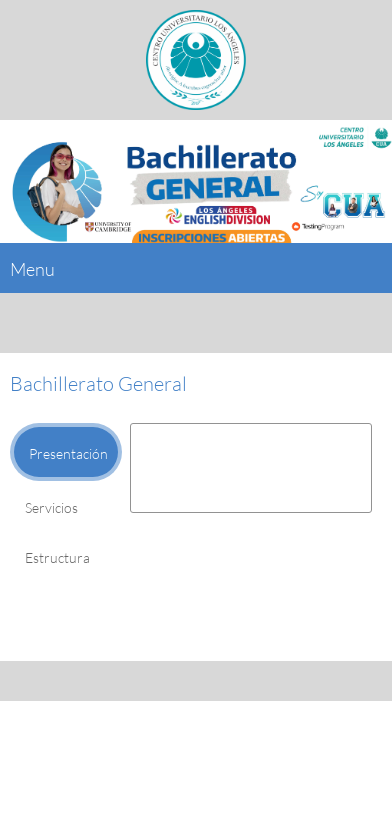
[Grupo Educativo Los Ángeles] (196, 60)
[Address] (239, 750)
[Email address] (191, 750)
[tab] (66, 452)
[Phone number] (143, 750)
